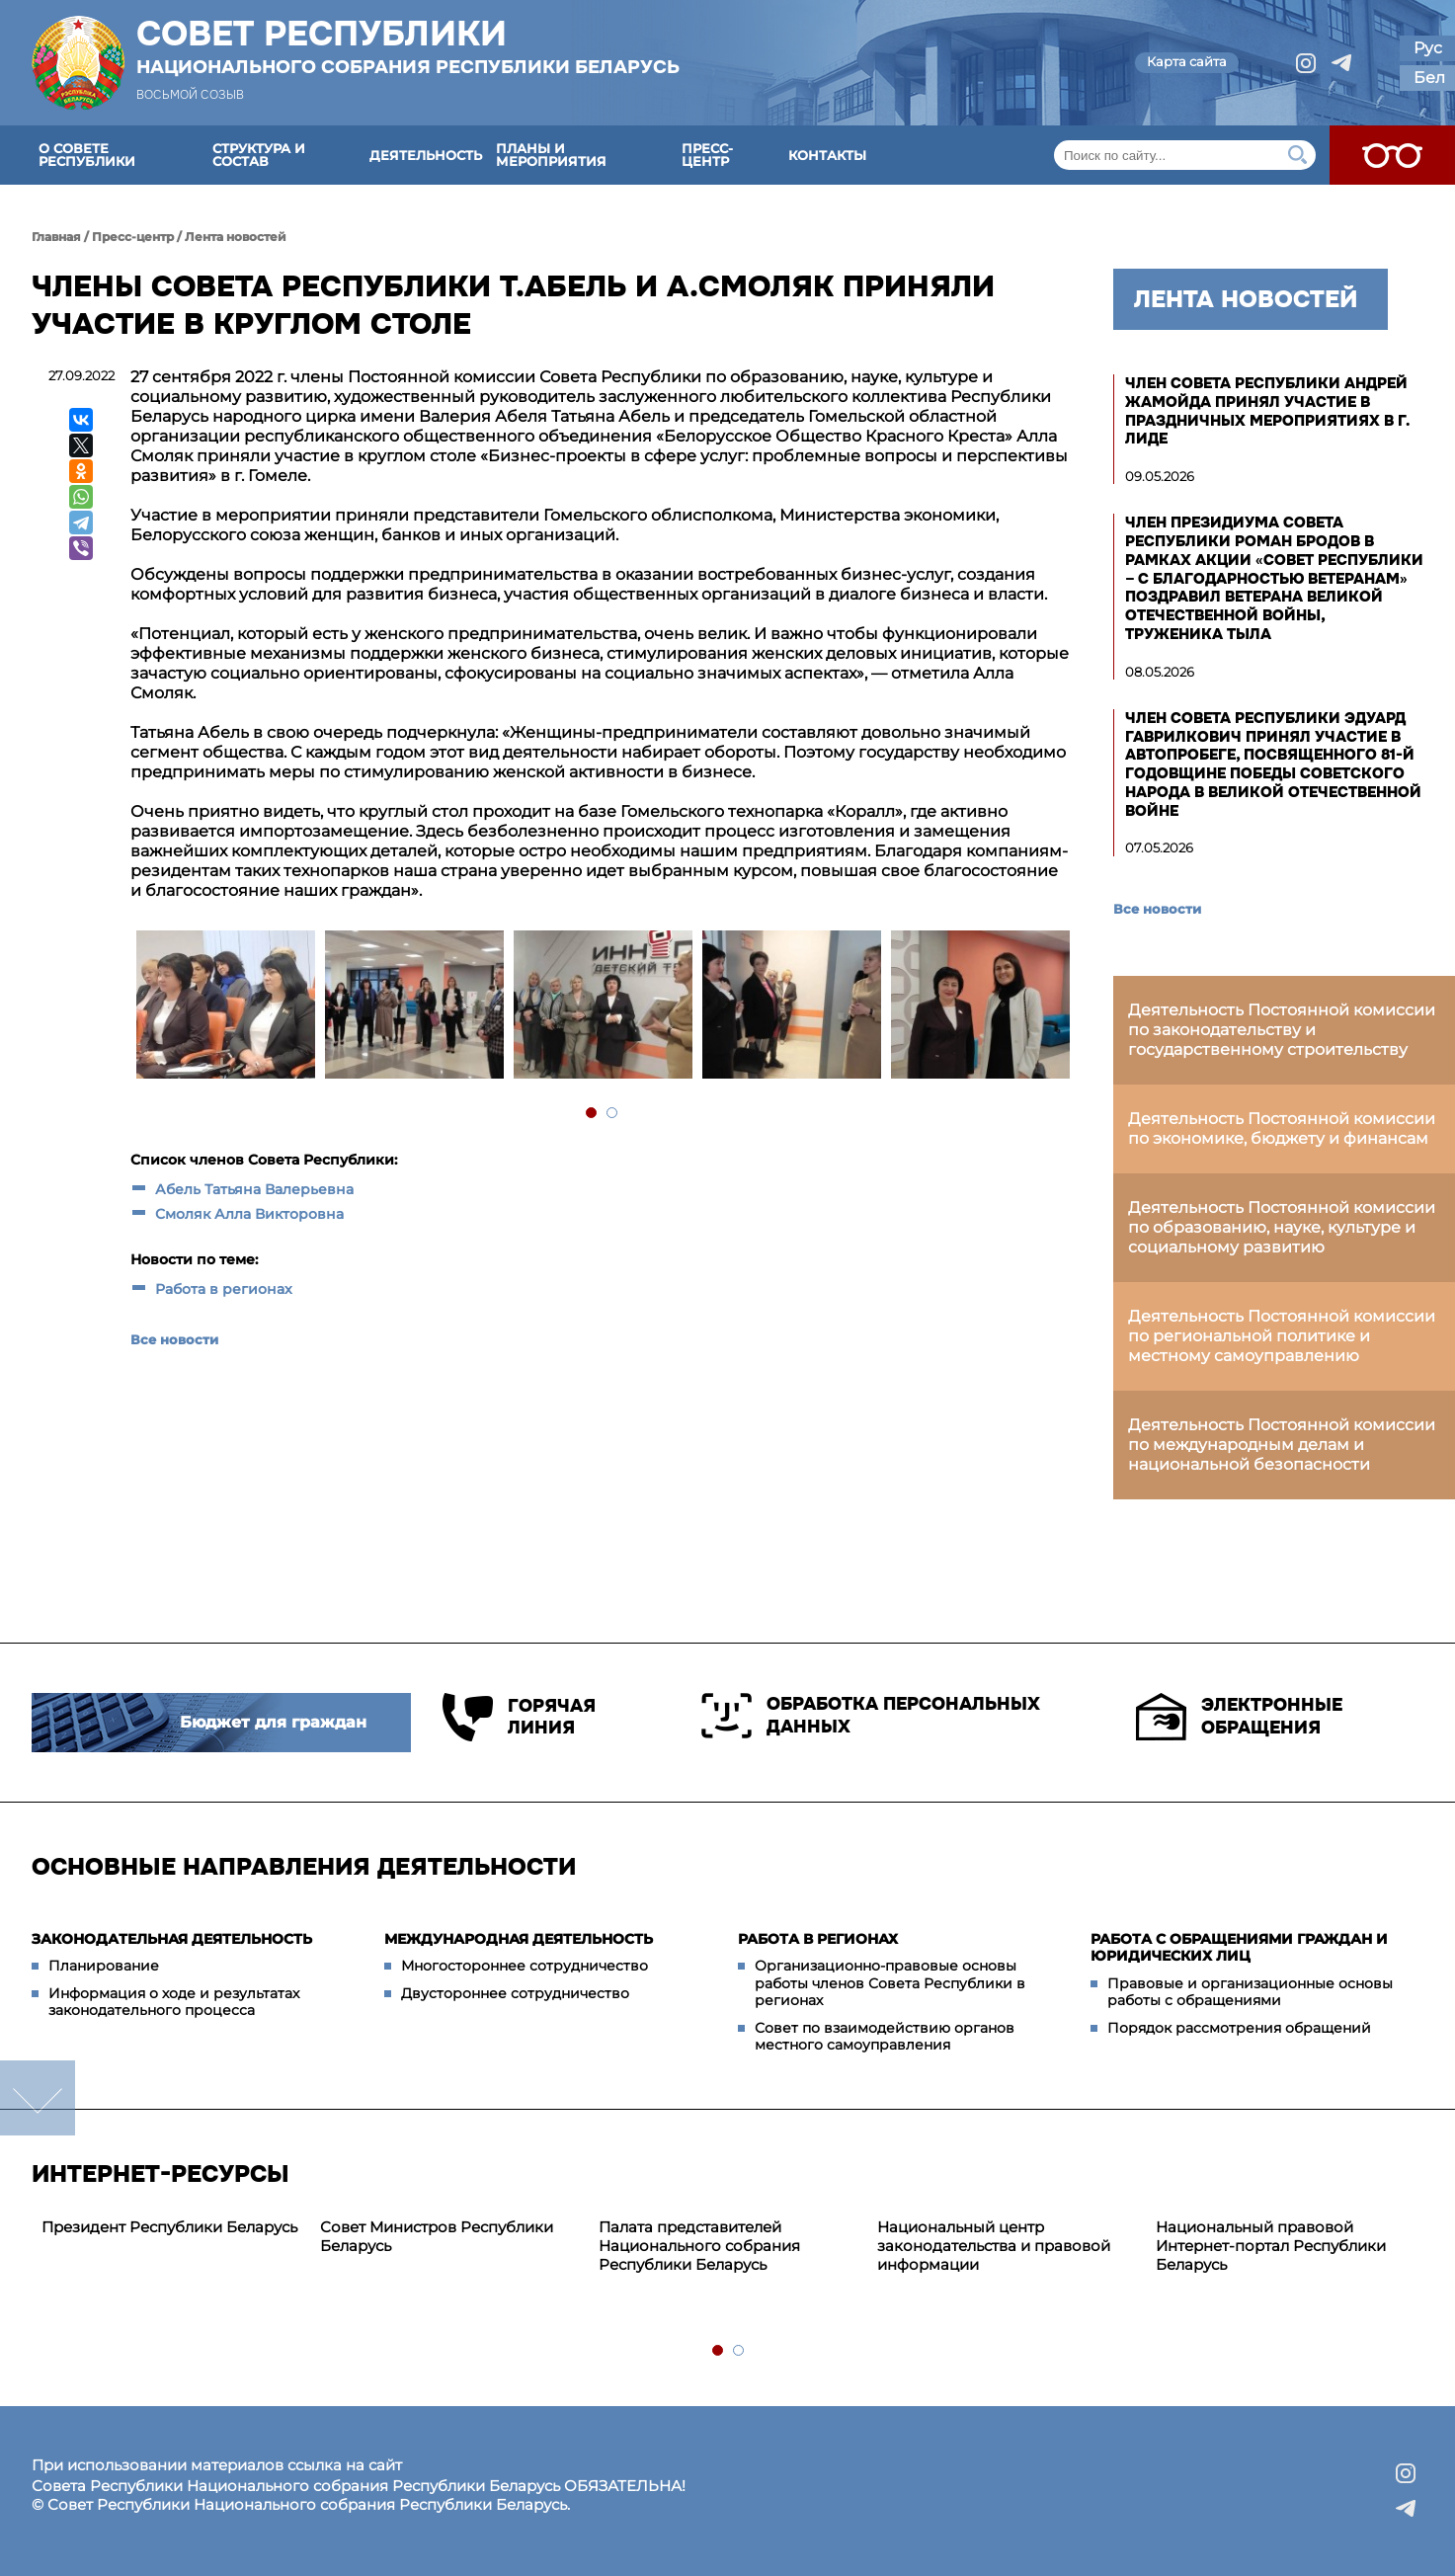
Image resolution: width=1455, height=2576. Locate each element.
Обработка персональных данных (870, 1715)
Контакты (827, 155)
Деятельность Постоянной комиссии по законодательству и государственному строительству (1281, 1030)
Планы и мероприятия (551, 154)
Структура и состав (258, 154)
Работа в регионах (223, 1289)
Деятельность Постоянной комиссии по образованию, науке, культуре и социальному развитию (1281, 1227)
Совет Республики (408, 46)
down (37, 2097)
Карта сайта (1187, 61)
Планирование (103, 1965)
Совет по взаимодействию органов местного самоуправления (884, 2036)
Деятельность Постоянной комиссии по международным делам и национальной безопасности (1281, 1444)
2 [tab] (612, 1113)
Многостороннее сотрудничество (524, 1965)
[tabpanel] (224, 1007)
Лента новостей (235, 236)
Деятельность (425, 155)
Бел (1429, 77)
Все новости (174, 1339)
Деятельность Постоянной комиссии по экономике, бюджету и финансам (1281, 1128)
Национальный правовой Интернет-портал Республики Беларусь (1271, 2245)
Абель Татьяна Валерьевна (254, 1189)
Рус (1428, 48)
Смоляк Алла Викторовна (249, 1214)
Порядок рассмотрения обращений (1239, 2028)
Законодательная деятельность (172, 1939)
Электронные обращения (1239, 1716)
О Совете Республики (87, 154)
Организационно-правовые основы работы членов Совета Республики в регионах (890, 1983)
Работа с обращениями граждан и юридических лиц (1239, 1948)
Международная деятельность (518, 1939)
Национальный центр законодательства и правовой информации (993, 2245)
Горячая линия (519, 1717)
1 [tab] (592, 1113)
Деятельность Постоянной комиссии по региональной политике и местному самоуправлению (1281, 1336)
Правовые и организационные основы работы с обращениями (1250, 1992)
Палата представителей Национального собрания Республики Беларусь (699, 2245)
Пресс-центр (707, 154)
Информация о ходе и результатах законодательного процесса (173, 2002)
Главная (56, 236)
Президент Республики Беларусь (169, 2226)
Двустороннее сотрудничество (515, 1993)
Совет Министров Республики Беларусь (436, 2236)
